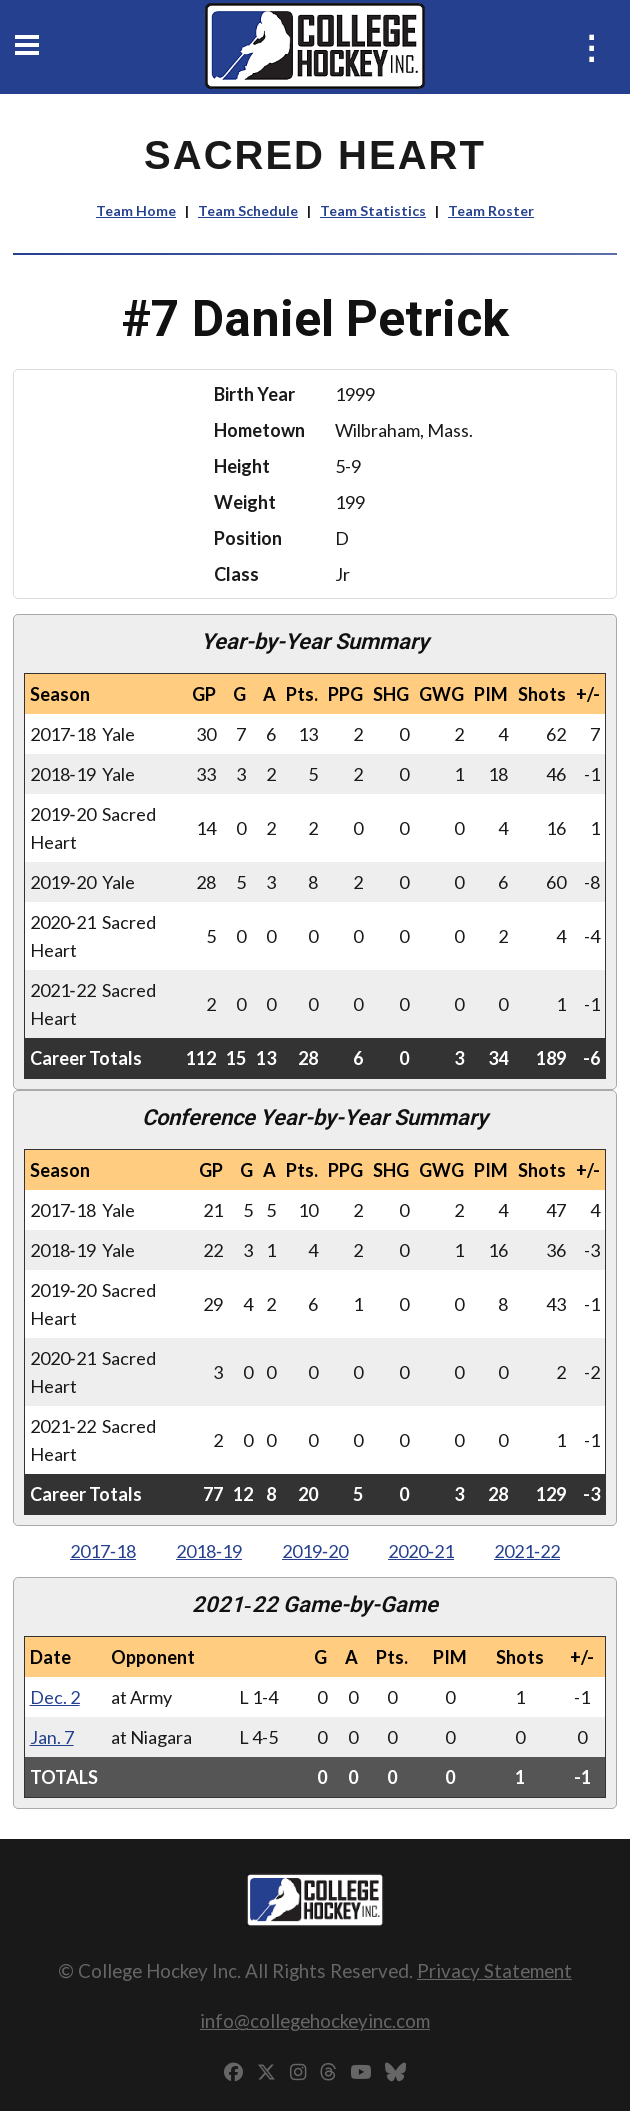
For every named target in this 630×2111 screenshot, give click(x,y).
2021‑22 (527, 1551)
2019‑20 (315, 1551)
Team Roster (491, 210)
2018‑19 (209, 1551)
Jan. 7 (52, 1737)
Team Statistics (373, 210)
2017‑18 (103, 1551)
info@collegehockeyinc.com (315, 2020)
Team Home (136, 210)
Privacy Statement (494, 1970)
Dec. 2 (55, 1697)
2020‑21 (421, 1551)
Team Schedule (248, 210)
